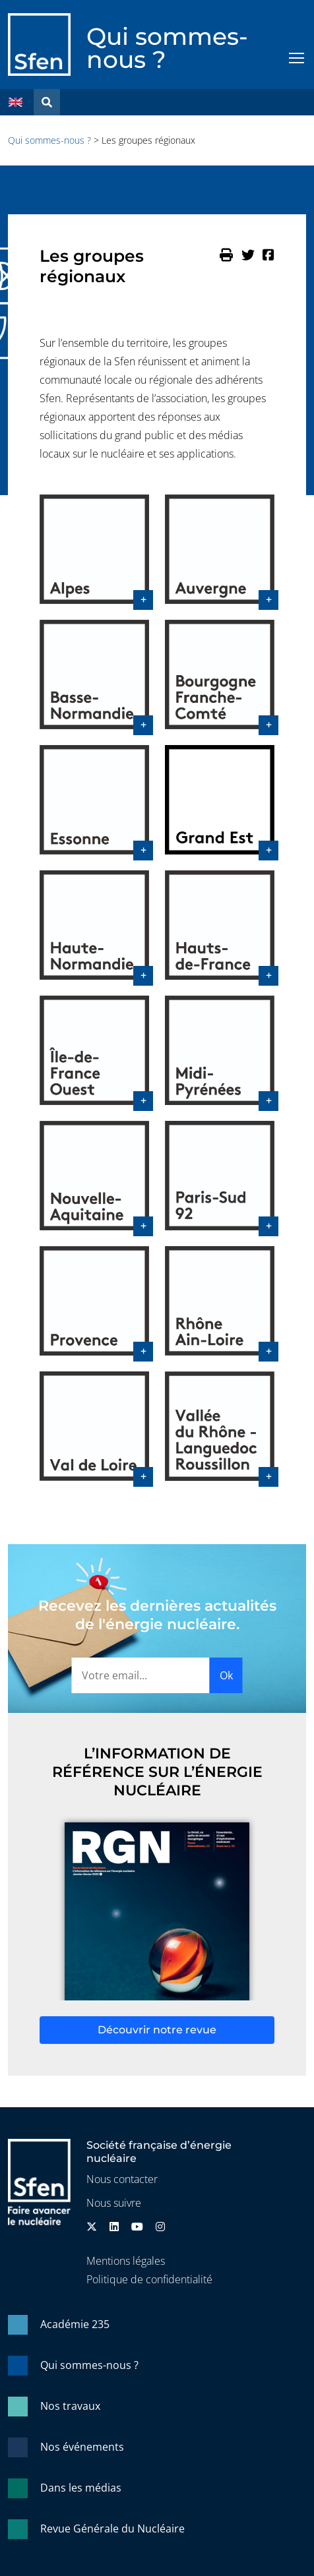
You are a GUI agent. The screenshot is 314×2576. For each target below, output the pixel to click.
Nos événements (82, 2447)
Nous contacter (122, 2179)
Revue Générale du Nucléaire (112, 2528)
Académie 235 (75, 2324)
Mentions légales (125, 2261)
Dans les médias (80, 2487)
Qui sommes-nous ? (167, 48)
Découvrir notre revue (157, 2029)
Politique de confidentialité (149, 2279)
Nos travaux (70, 2406)
